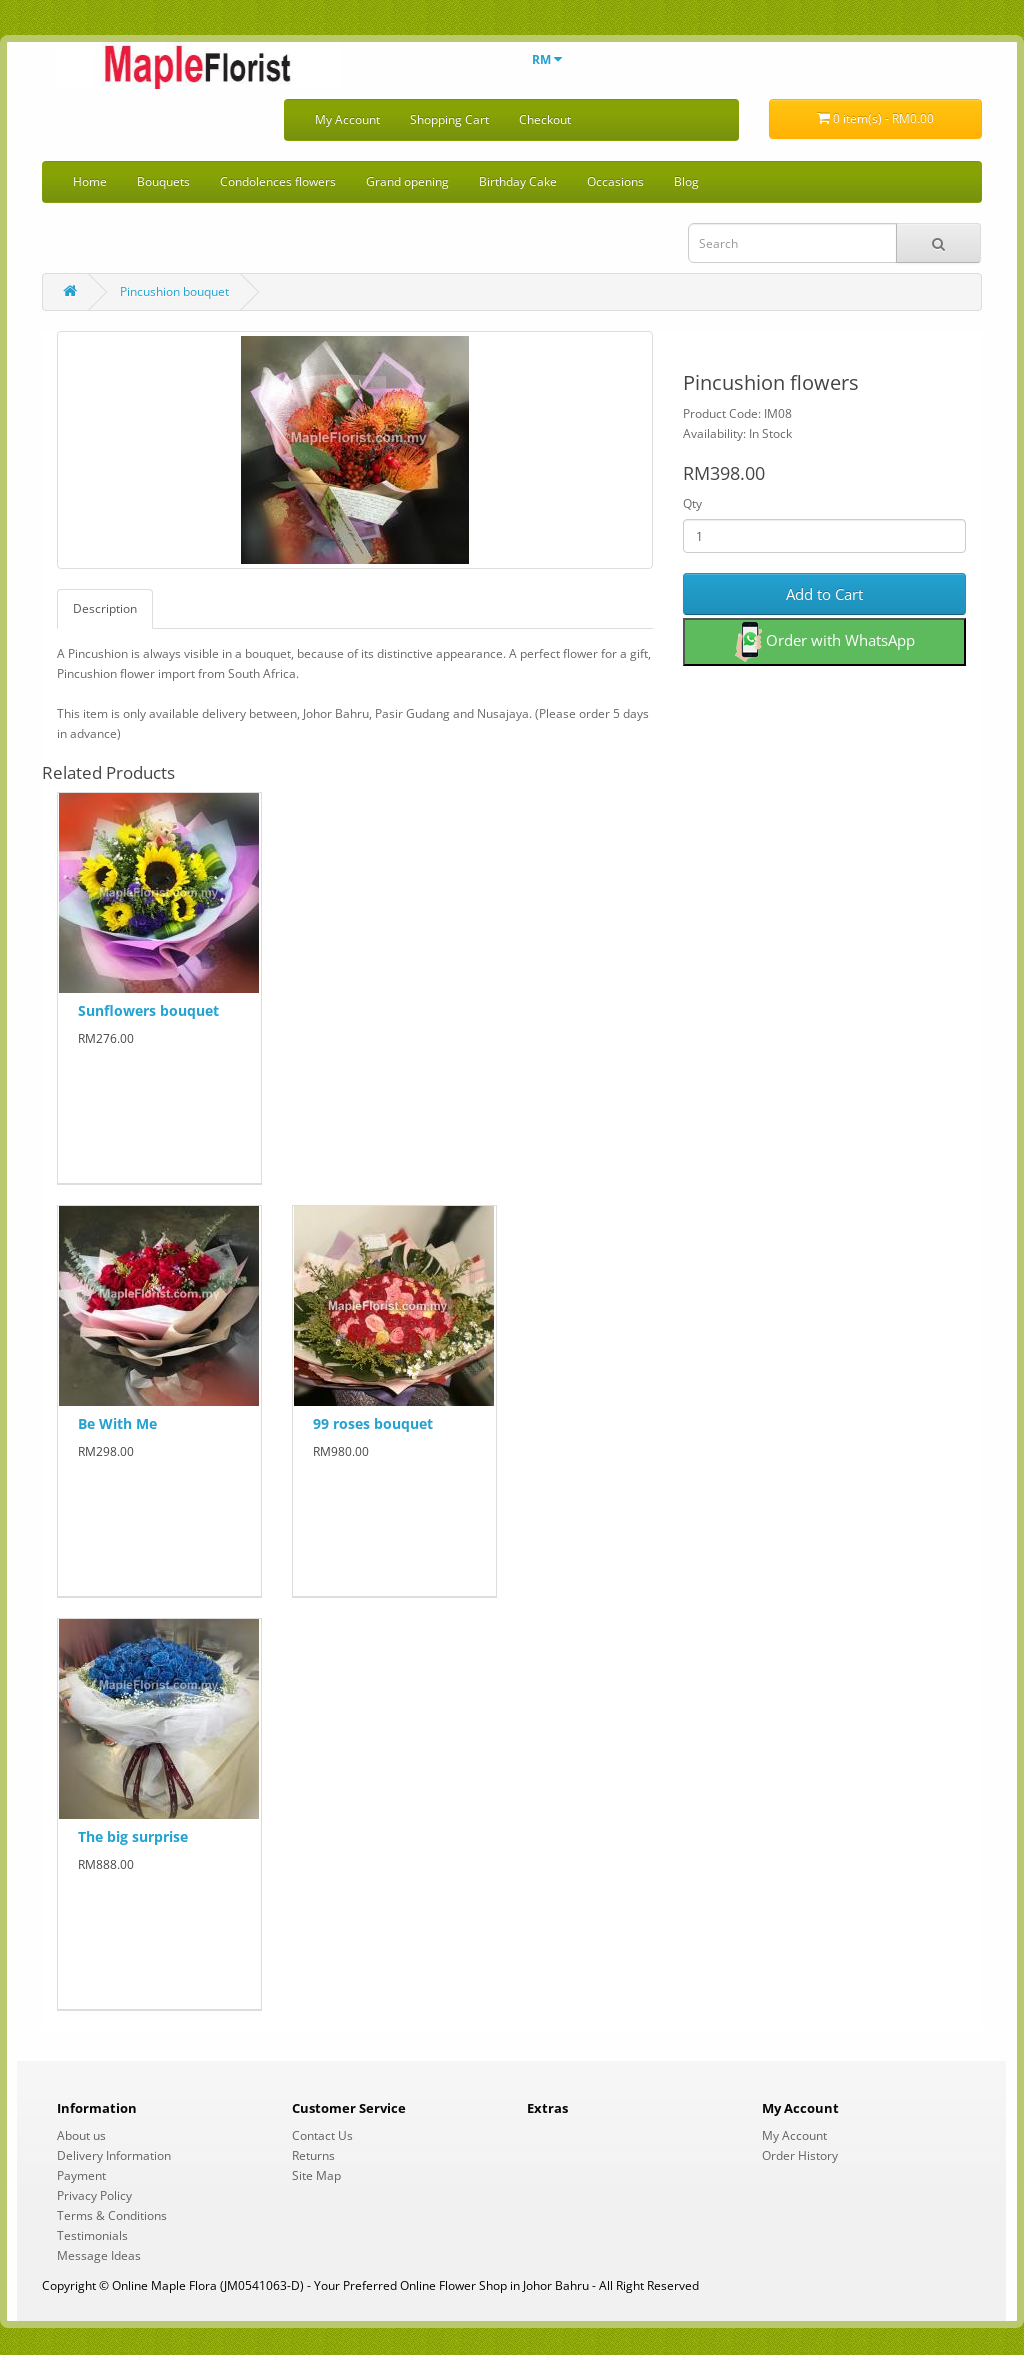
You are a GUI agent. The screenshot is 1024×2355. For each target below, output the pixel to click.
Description (105, 608)
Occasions (615, 181)
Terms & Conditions (112, 2215)
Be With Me (117, 1423)
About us (81, 2135)
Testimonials (92, 2235)
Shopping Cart (449, 119)
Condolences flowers (278, 181)
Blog (686, 181)
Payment (81, 2175)
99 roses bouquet (373, 1423)
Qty (692, 503)
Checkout (545, 119)
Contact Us (322, 2135)
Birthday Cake (518, 181)
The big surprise (133, 1836)
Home (90, 181)
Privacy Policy (94, 2195)
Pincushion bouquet (174, 291)
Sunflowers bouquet (148, 1010)
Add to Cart (824, 594)
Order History (800, 2155)
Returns (313, 2155)
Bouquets (163, 181)
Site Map (316, 2175)
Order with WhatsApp (825, 642)
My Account (347, 119)
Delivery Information (114, 2155)
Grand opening (407, 181)
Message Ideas (99, 2255)
